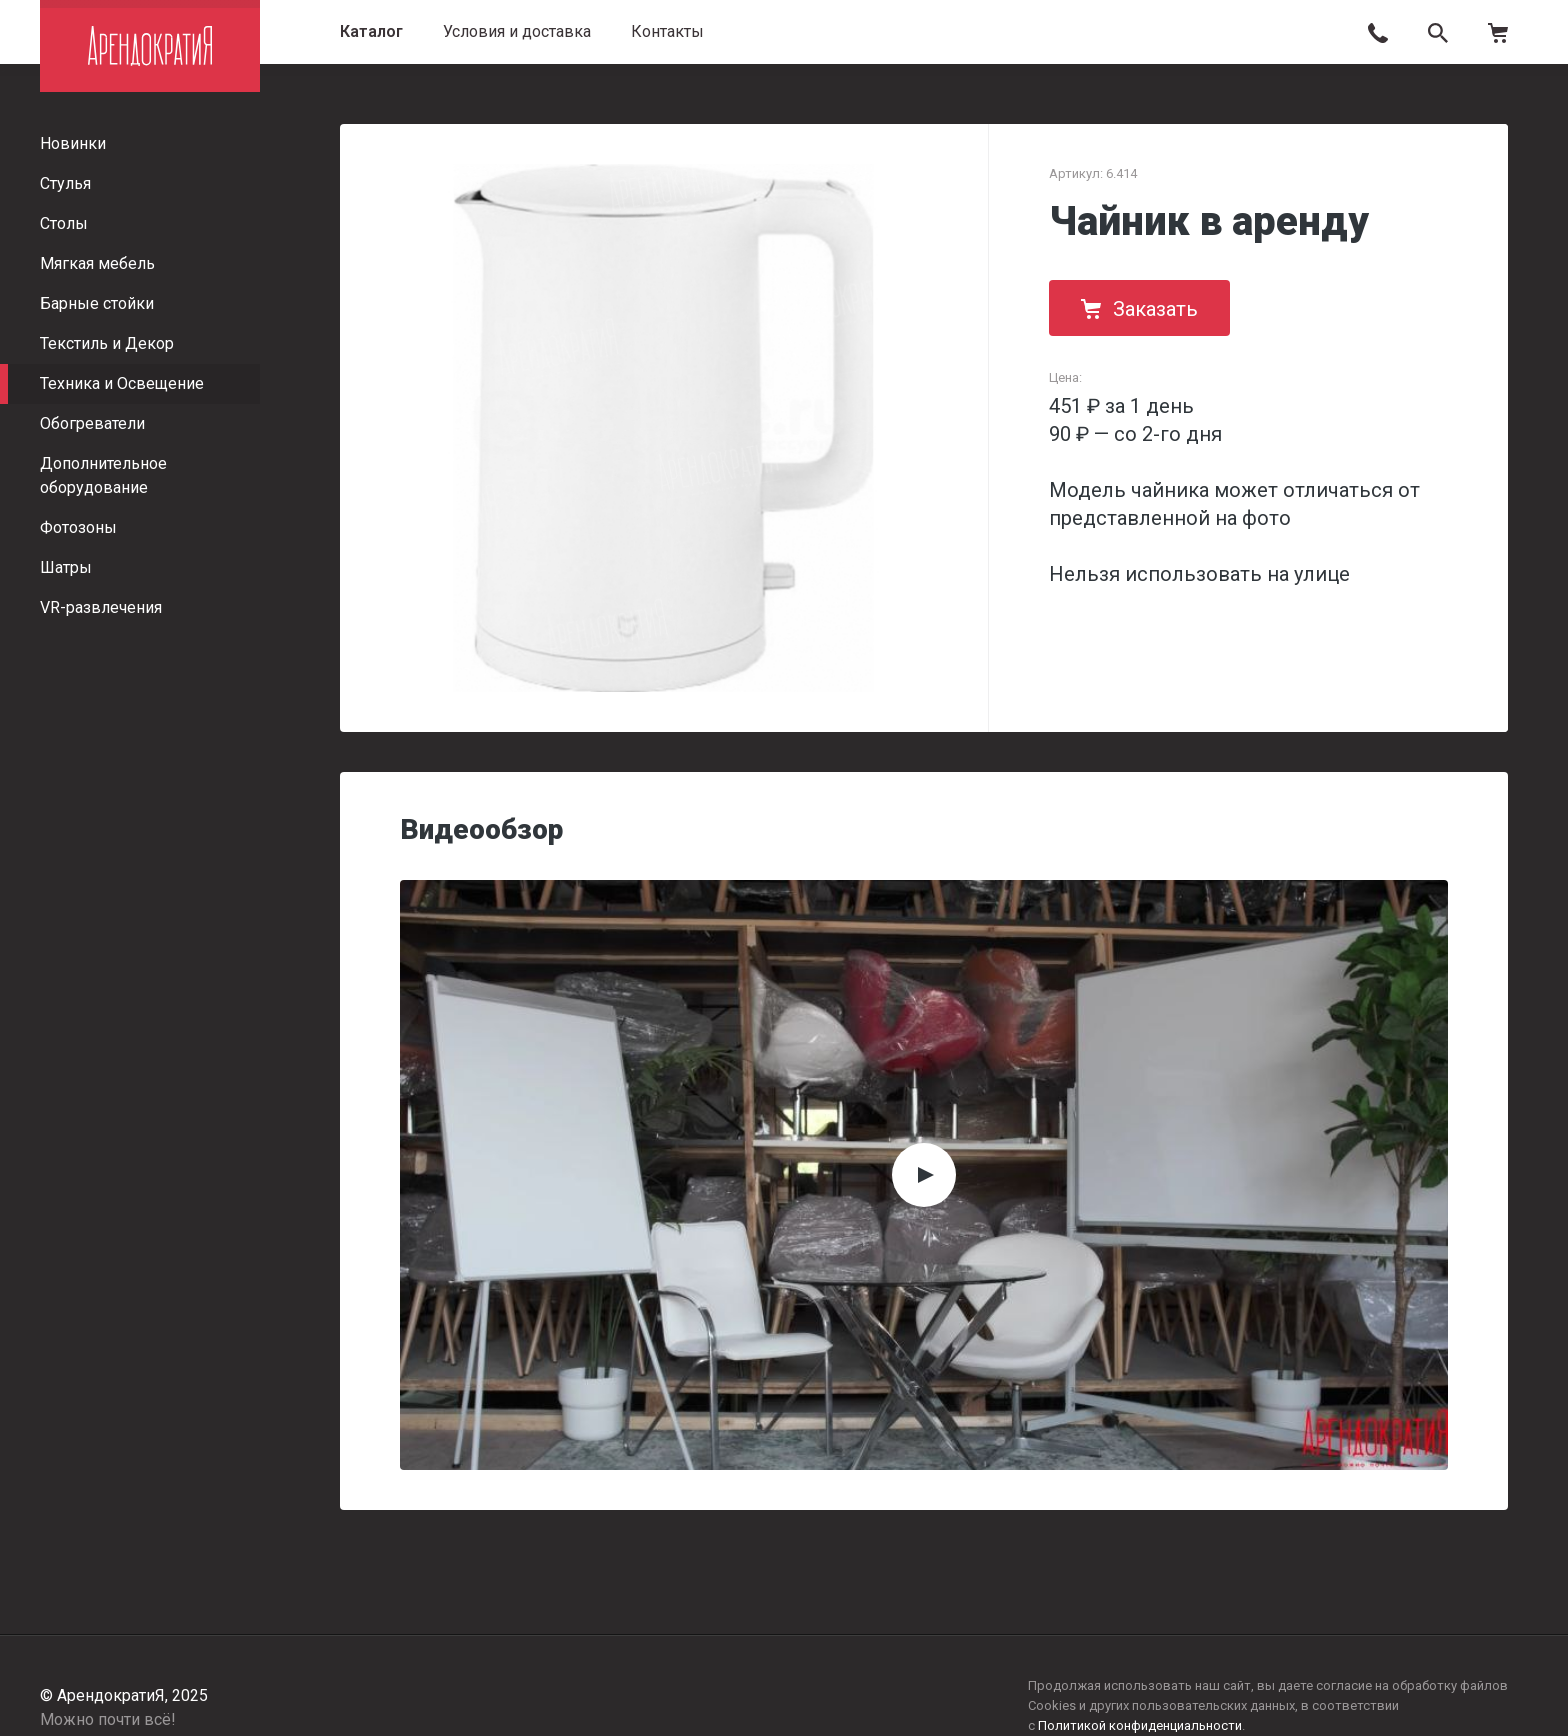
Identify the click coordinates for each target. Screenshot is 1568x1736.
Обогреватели (92, 423)
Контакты (667, 31)
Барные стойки (97, 303)
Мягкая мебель (97, 263)
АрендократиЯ (150, 46)
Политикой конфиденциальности (1140, 1725)
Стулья (65, 183)
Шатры (66, 567)
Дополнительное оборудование (103, 475)
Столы (64, 223)
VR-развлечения (101, 607)
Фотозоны (78, 527)
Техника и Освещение (122, 383)
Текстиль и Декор (107, 343)
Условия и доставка (517, 31)
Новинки (73, 143)
